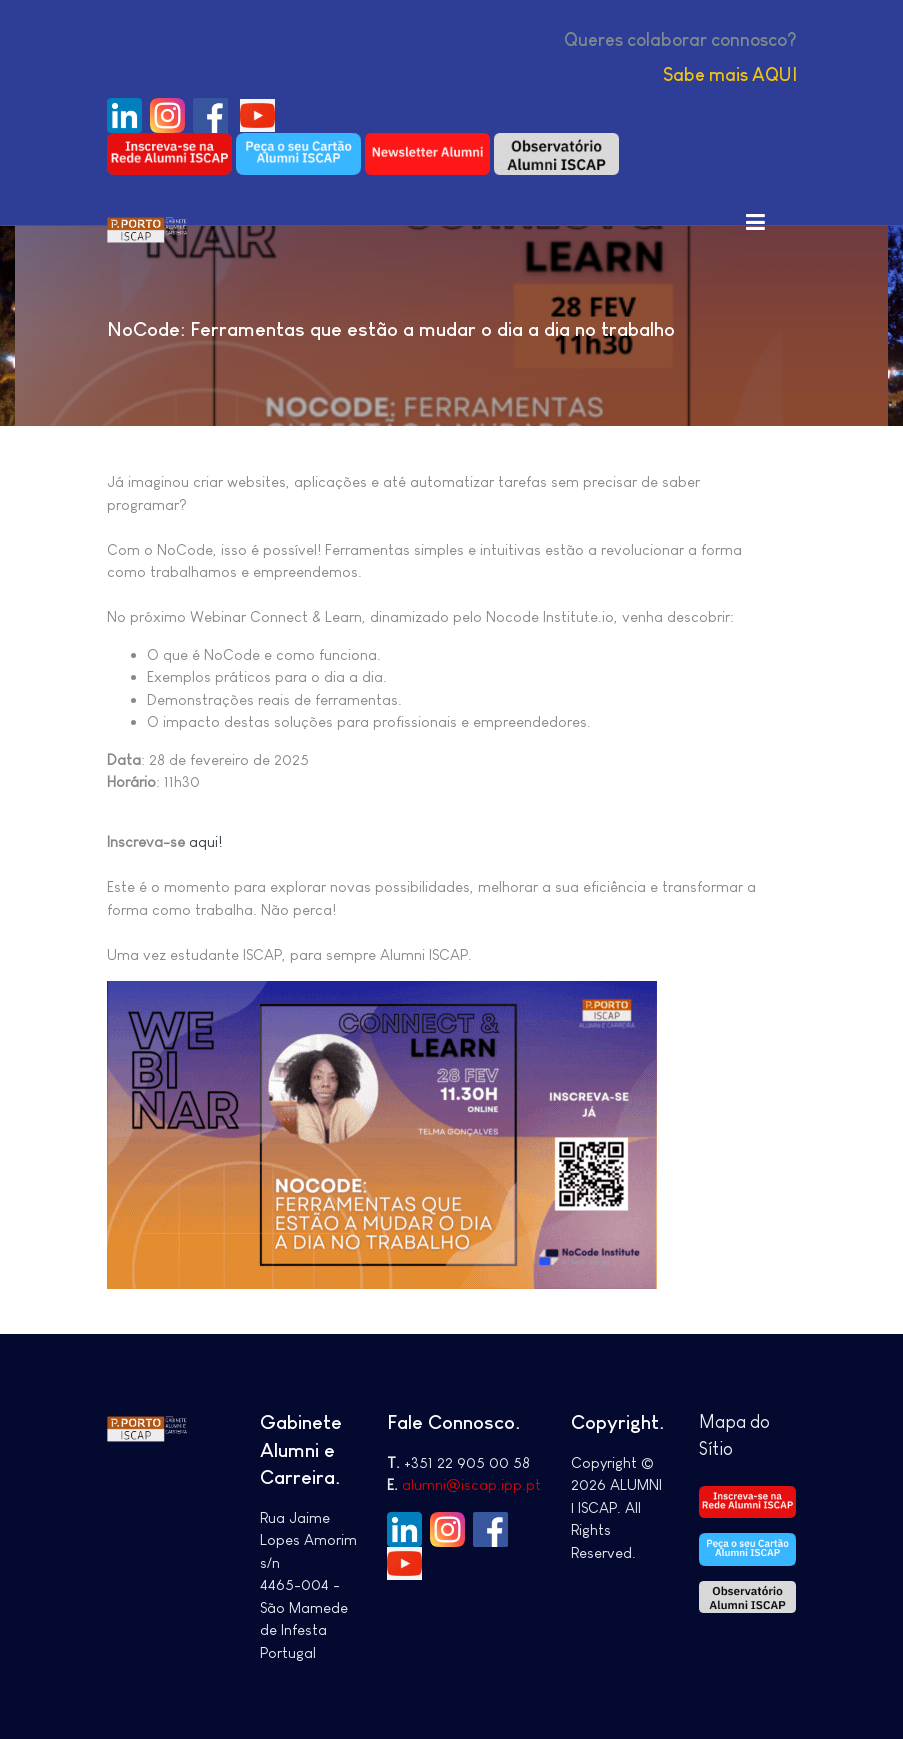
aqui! (205, 841)
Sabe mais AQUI (730, 75)
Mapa (724, 1422)
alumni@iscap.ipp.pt (471, 1484)
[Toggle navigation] (756, 221)
